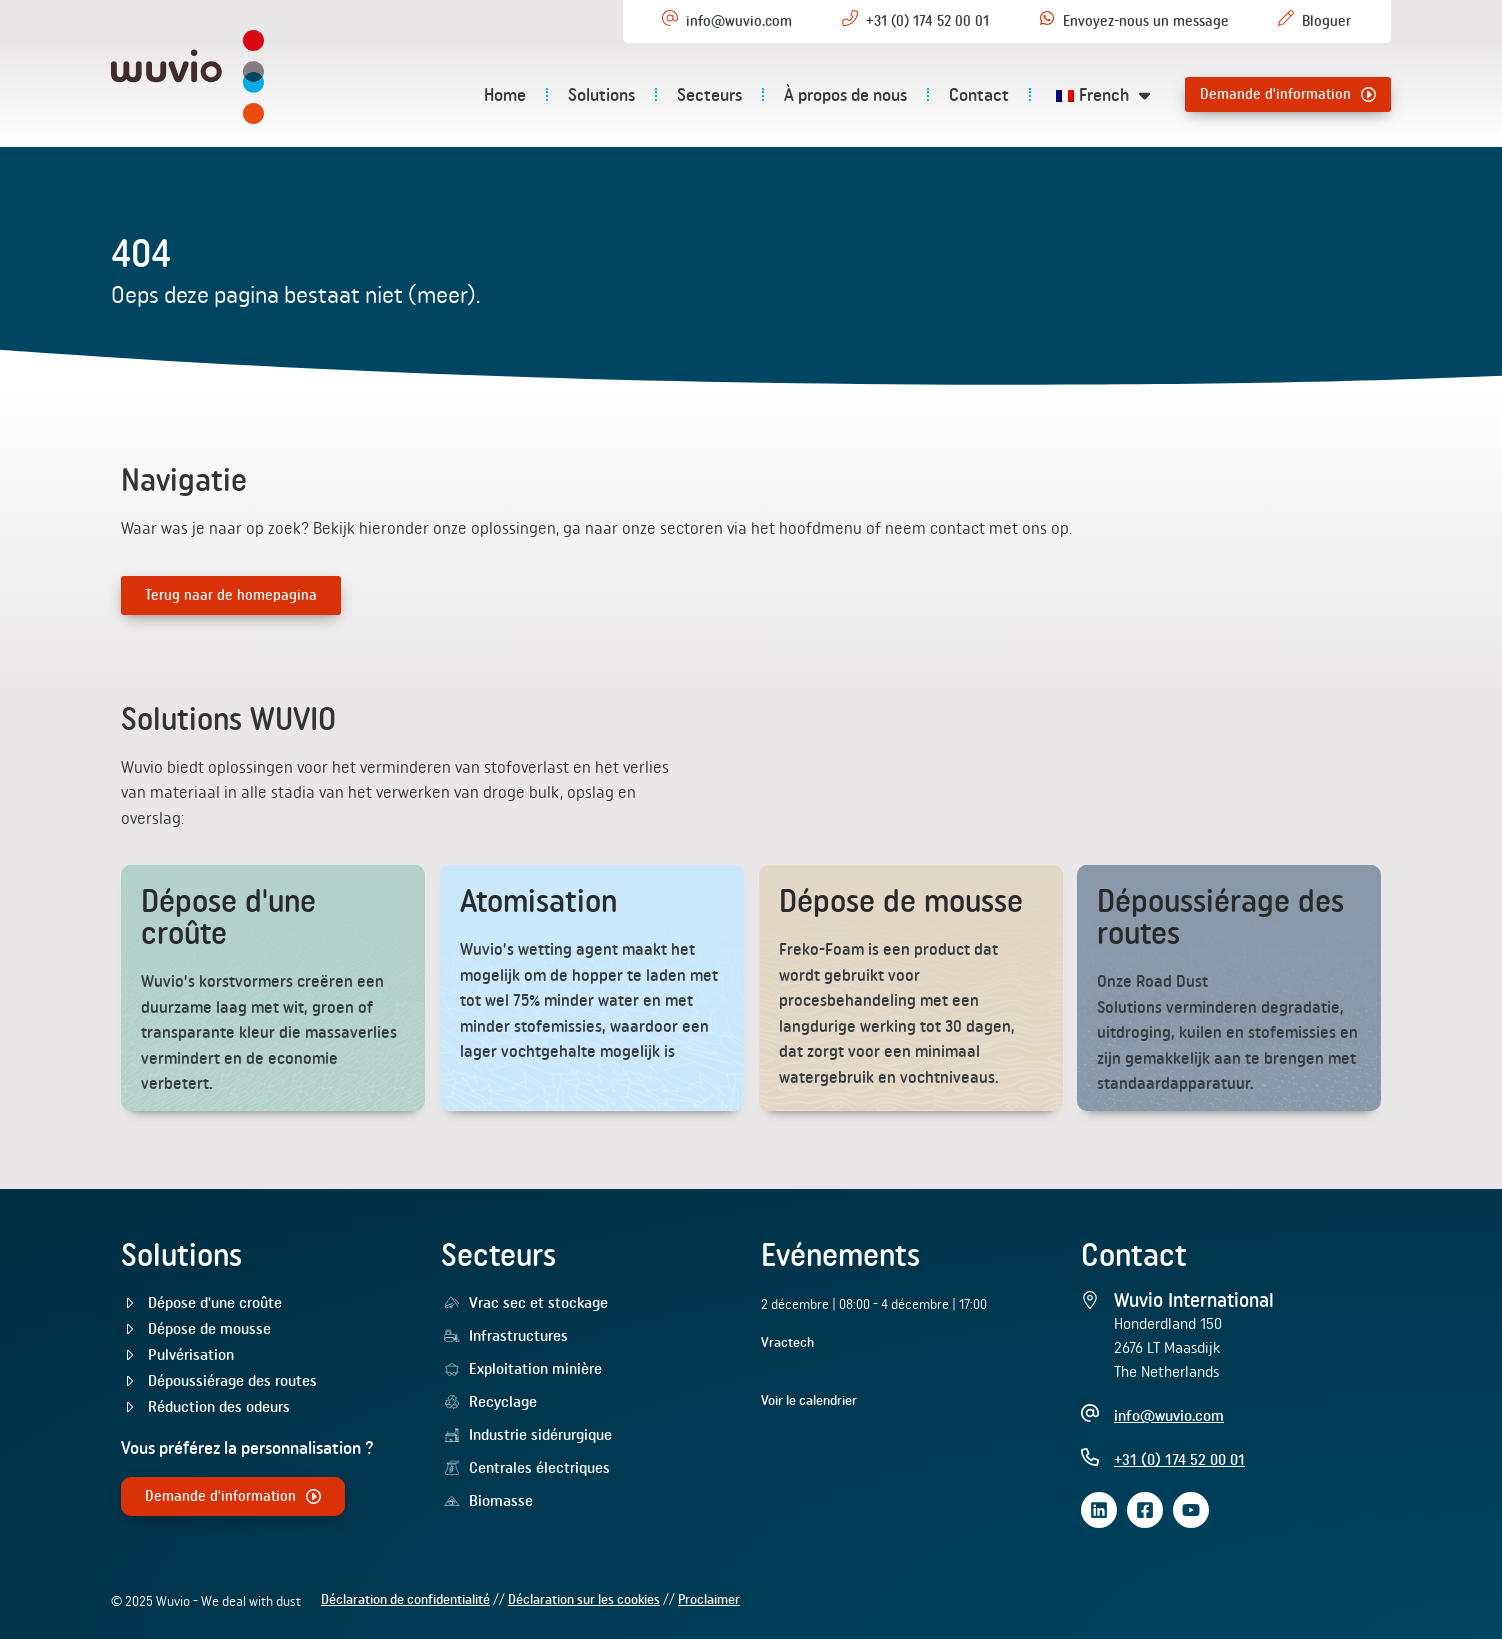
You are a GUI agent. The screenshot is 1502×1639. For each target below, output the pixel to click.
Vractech (787, 1342)
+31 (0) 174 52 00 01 (927, 21)
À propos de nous (845, 94)
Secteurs (709, 94)
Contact (979, 94)
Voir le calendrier (809, 1400)
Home (505, 94)
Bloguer (1326, 21)
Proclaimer (709, 1600)
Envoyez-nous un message (1146, 21)
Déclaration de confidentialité (405, 1600)
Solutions (601, 94)
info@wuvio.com (739, 21)
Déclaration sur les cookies (584, 1600)
